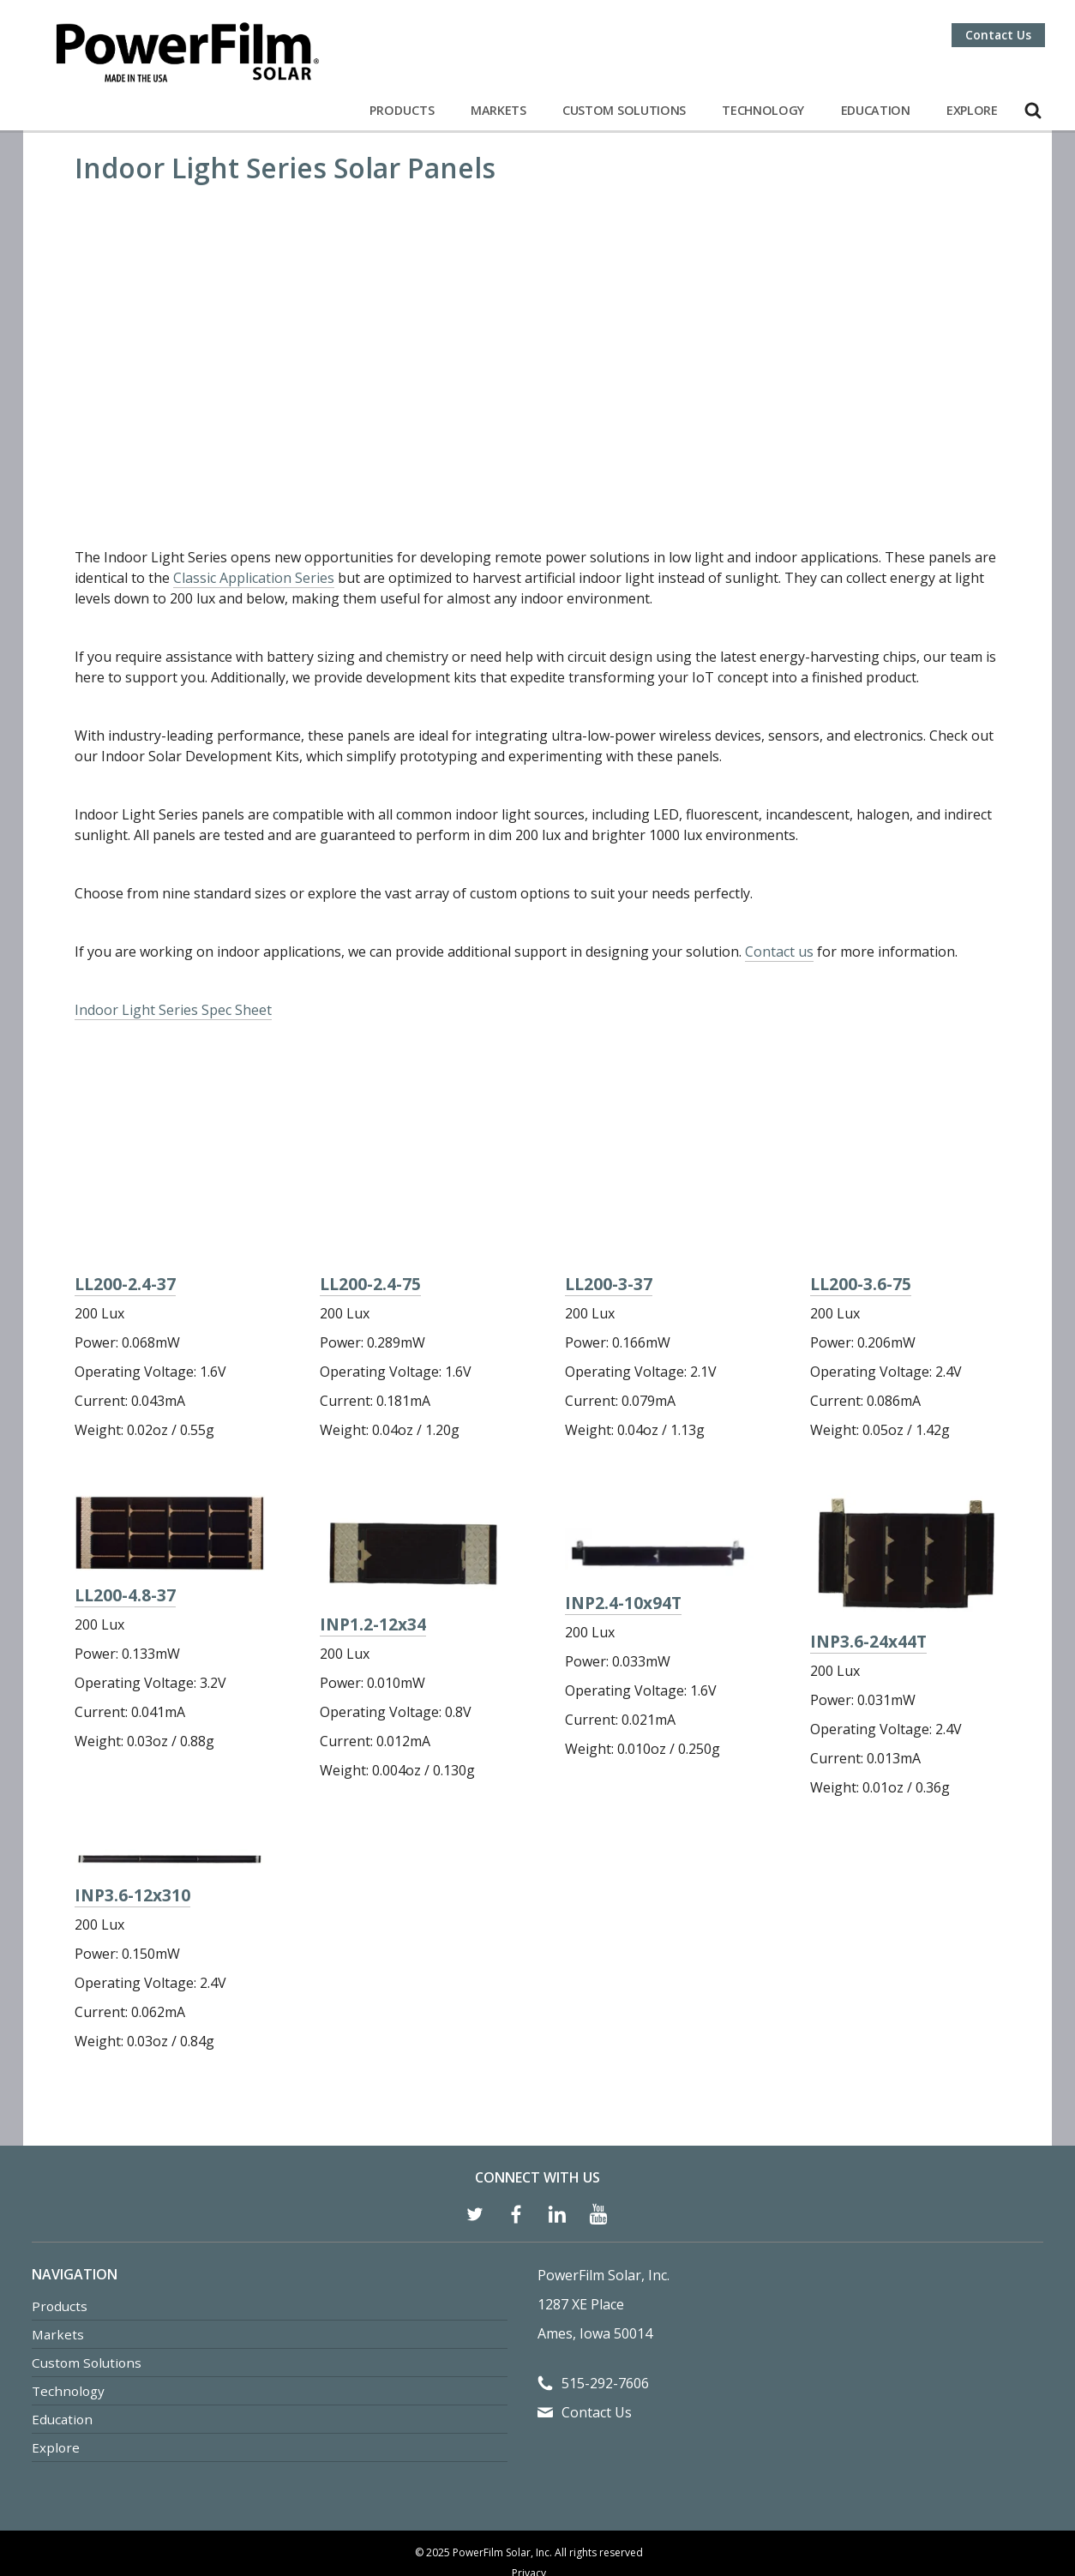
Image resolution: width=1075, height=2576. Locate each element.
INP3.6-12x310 (132, 1807)
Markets (498, 110)
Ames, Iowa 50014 (595, 2246)
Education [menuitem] (62, 2331)
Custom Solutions (624, 110)
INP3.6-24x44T (868, 1553)
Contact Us (998, 35)
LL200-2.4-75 (370, 1181)
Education (875, 110)
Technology (763, 110)
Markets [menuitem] (58, 2246)
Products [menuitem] (59, 2218)
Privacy (529, 2485)
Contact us (779, 865)
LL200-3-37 (608, 1134)
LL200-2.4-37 (125, 1168)
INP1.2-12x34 (373, 1536)
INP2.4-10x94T (623, 1515)
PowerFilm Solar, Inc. (604, 2187)
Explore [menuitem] (56, 2360)
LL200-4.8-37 (125, 1507)
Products (402, 110)
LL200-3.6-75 (860, 1196)
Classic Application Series (253, 492)
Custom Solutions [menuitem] (86, 2275)
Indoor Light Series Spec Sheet (173, 924)
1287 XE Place (581, 2216)
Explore (972, 110)
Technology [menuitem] (68, 2303)
